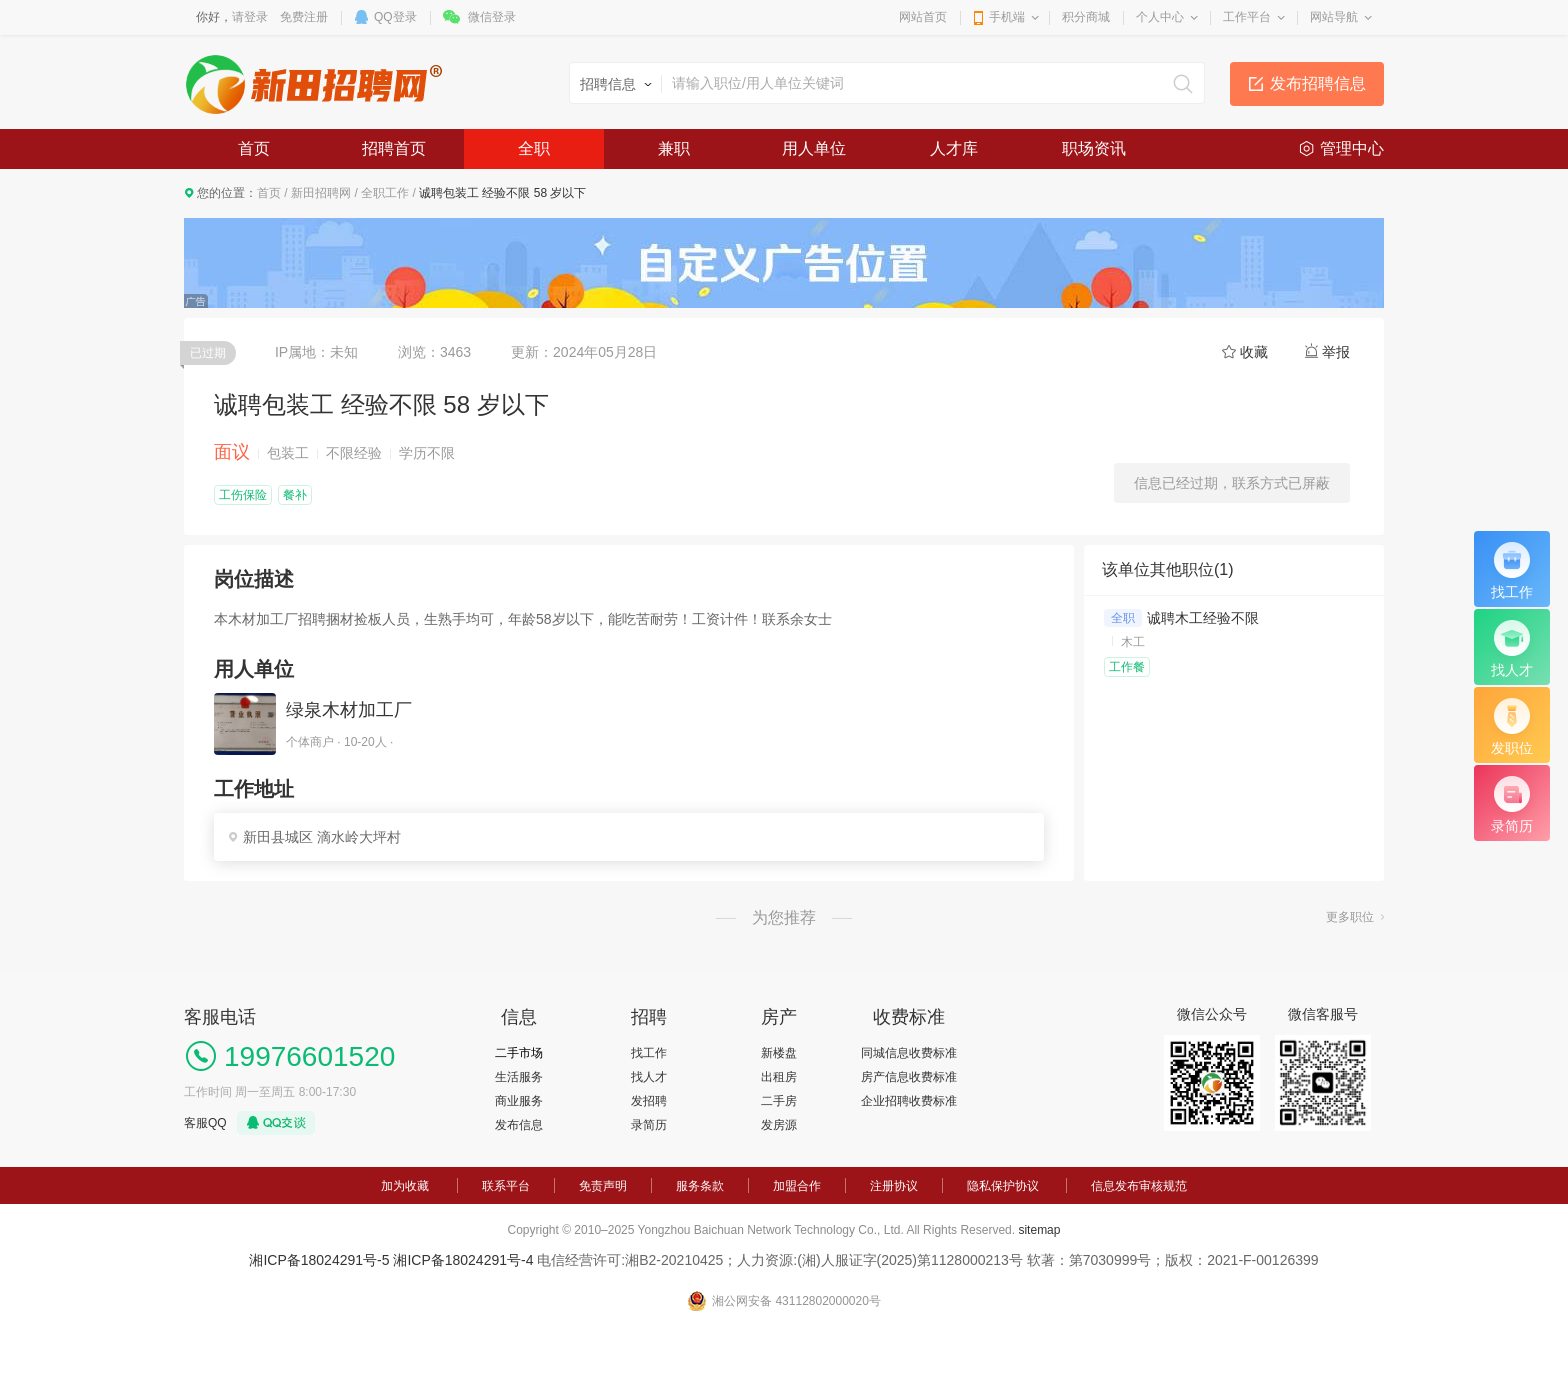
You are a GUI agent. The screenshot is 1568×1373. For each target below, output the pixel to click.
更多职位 (1350, 917)
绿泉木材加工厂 (349, 710)
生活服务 (519, 1077)
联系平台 (506, 1186)
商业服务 (519, 1101)
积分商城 (1086, 17)
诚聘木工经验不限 (1203, 618)
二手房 (779, 1101)
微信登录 (492, 17)
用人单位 (814, 148)
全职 (534, 148)
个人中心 (1160, 17)
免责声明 (603, 1186)
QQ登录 (395, 17)
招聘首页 (394, 148)
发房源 (779, 1125)
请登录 (250, 17)
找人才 (649, 1077)
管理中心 (1352, 148)
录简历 (649, 1125)
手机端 (1007, 17)
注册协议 (894, 1186)
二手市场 (519, 1053)
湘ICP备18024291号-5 (319, 1260)
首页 (254, 148)
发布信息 (519, 1125)
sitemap (1039, 1230)
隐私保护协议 (1003, 1186)
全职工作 (385, 193)
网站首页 (923, 17)
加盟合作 (797, 1186)
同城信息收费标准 (909, 1053)
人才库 (954, 148)
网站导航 (1334, 17)
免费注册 (304, 17)
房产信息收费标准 (909, 1077)
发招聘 (649, 1101)
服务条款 (700, 1186)
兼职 (674, 148)
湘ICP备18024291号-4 (463, 1260)
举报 (1336, 352)
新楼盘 (779, 1053)
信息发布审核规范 (1139, 1186)
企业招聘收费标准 (909, 1101)
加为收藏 (405, 1186)
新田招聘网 (321, 193)
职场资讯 (1094, 148)
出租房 (779, 1077)
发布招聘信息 (1318, 83)
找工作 (649, 1053)
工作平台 (1247, 17)
